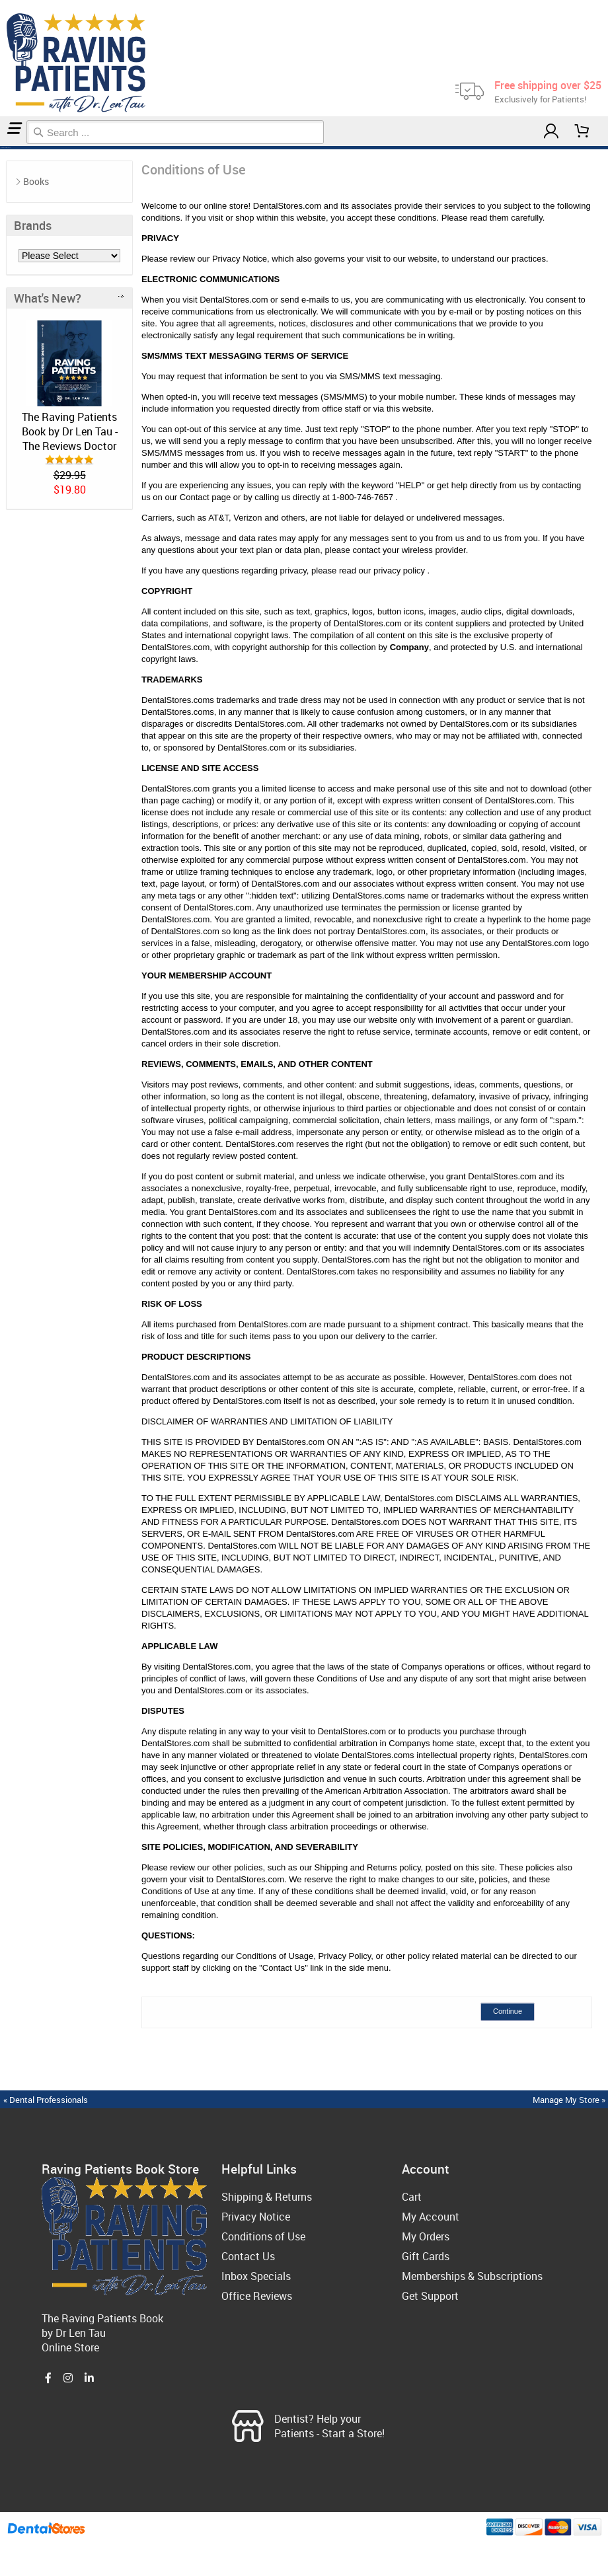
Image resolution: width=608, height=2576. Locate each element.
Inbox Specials (256, 2276)
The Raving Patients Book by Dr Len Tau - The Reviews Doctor (70, 431)
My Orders (425, 2236)
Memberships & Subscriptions (472, 2276)
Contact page (205, 497)
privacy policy (400, 570)
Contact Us (248, 2256)
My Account (430, 2216)
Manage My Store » (570, 2100)
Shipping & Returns (266, 2197)
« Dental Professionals (45, 2100)
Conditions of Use (7, 147)
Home (2, 147)
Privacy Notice (255, 2216)
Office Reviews (256, 2296)
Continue (507, 2011)
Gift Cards (425, 2256)
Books (36, 181)
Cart (412, 2197)
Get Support (430, 2296)
